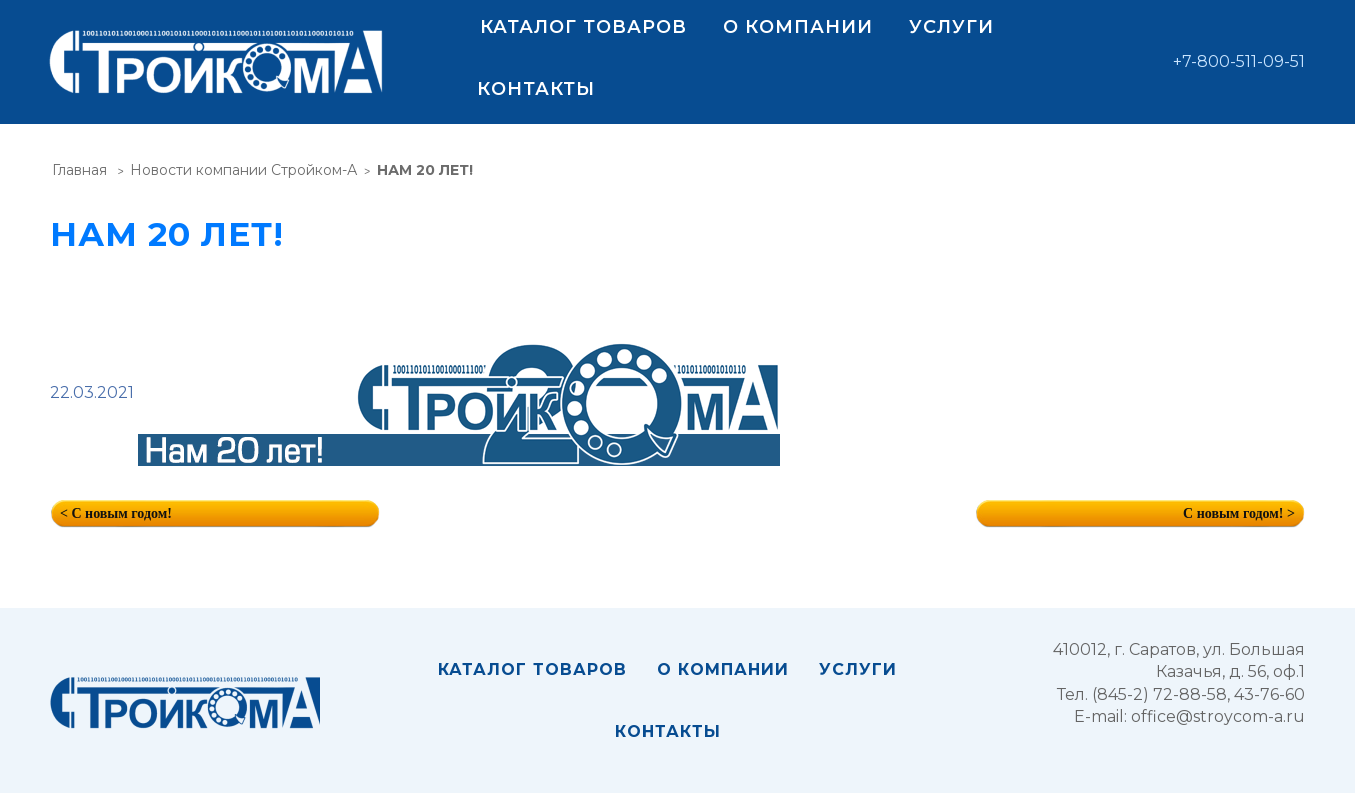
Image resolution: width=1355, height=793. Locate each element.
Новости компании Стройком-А (243, 170)
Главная (79, 170)
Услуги (951, 27)
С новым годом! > (1239, 513)
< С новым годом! (116, 513)
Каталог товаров (583, 27)
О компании (798, 27)
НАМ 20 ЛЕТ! (425, 170)
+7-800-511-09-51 (1239, 61)
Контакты (536, 89)
